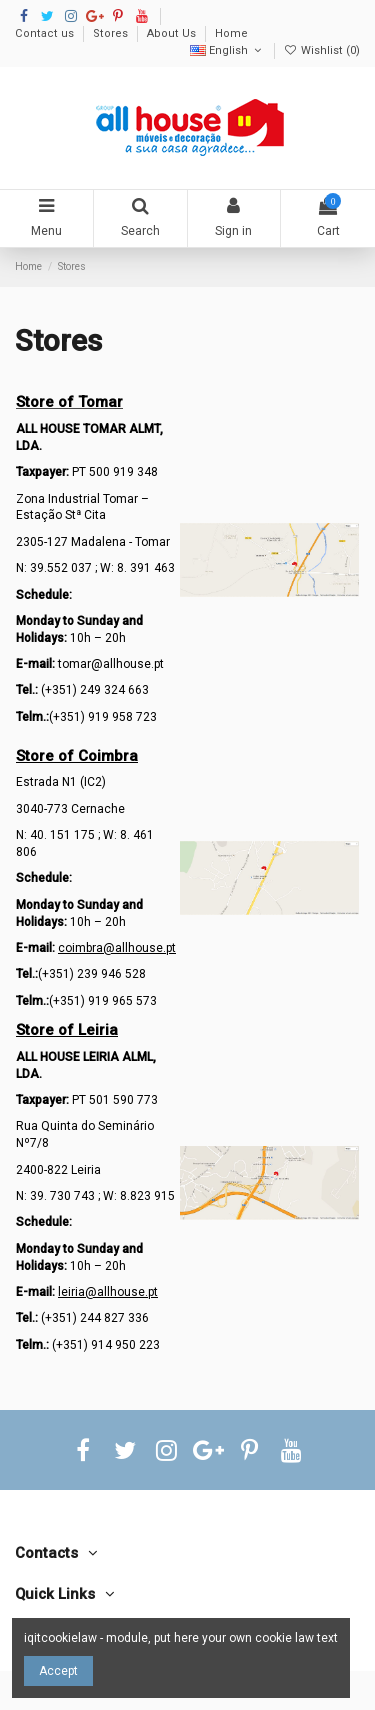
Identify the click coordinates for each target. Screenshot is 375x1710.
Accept (58, 1671)
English (227, 50)
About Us (173, 33)
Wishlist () (322, 50)
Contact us (46, 33)
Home (231, 33)
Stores (112, 33)
